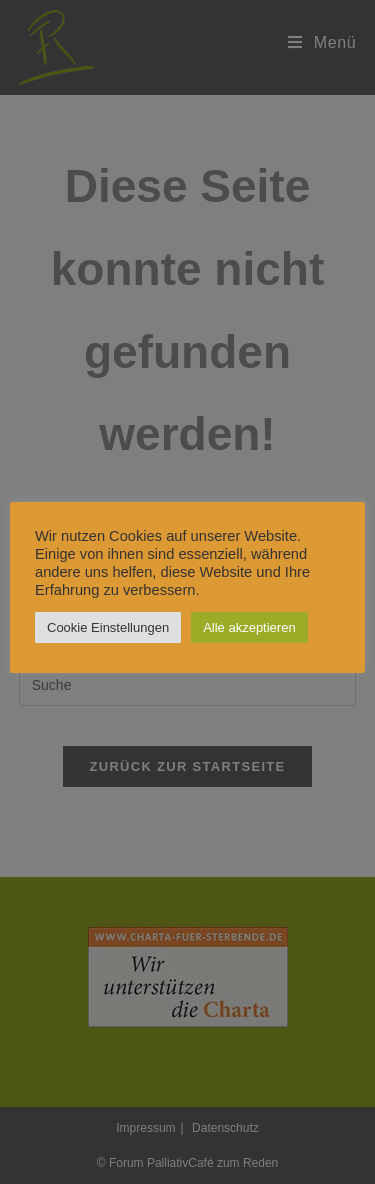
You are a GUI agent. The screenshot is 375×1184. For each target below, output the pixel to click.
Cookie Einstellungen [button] (108, 627)
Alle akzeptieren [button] (249, 627)
